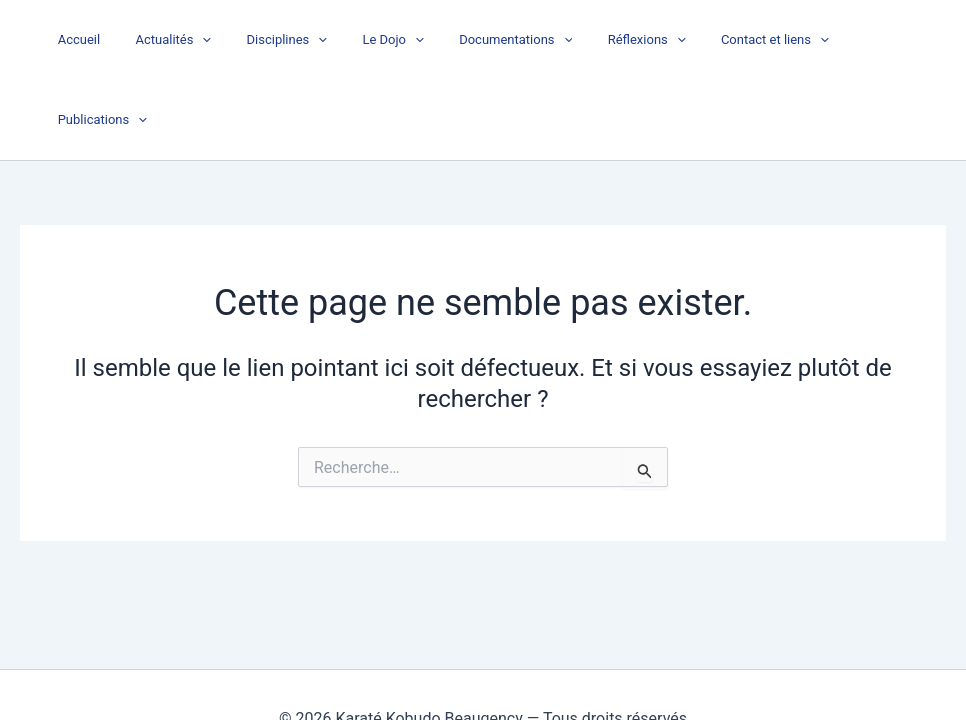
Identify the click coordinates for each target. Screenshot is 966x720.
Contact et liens (764, 40)
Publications (888, 40)
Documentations (523, 40)
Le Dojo (409, 40)
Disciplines (313, 40)
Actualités (209, 40)
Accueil (123, 39)
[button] (238, 40)
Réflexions (645, 40)
